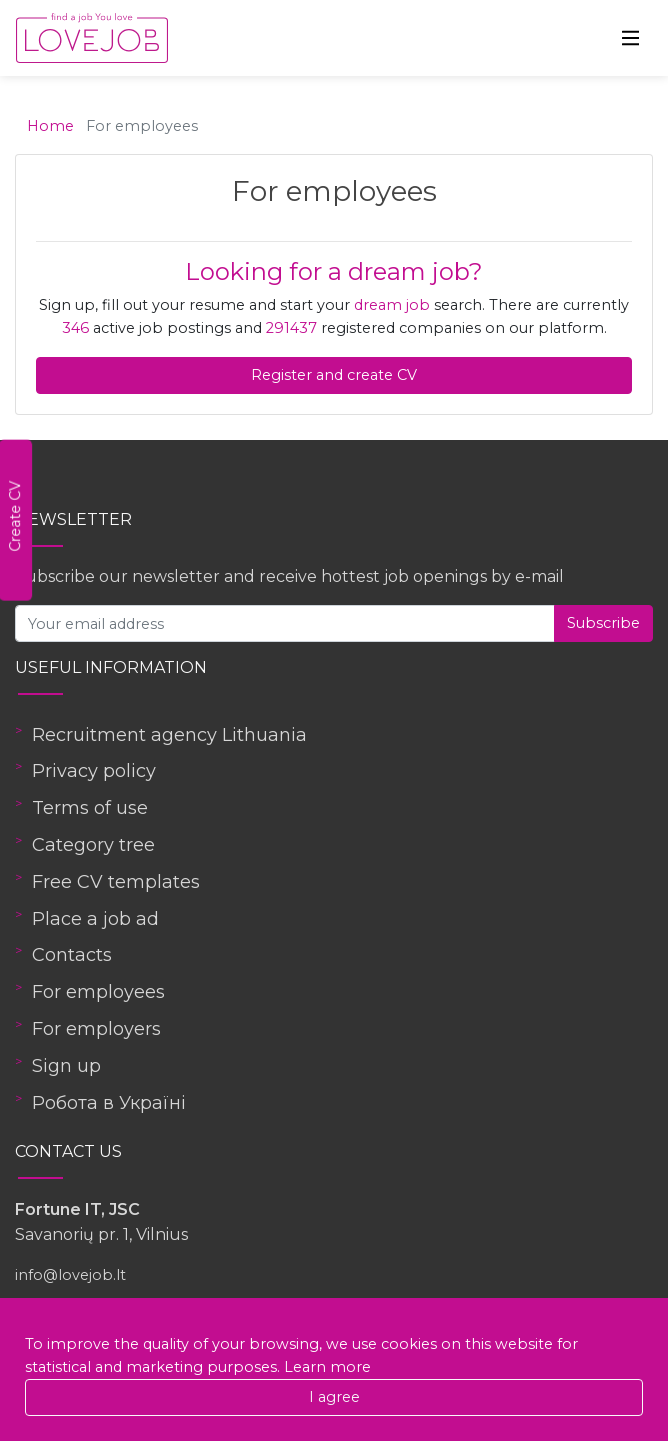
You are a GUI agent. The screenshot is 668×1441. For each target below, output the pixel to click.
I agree (334, 1397)
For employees (98, 992)
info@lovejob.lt (70, 1275)
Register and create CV (334, 375)
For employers (96, 1029)
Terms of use (90, 808)
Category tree (93, 845)
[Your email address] (285, 623)
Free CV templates (116, 882)
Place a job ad (95, 919)
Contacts (72, 955)
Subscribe (603, 623)
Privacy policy (94, 771)
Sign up (66, 1066)
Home (50, 126)
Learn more (327, 1367)
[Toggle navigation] (631, 38)
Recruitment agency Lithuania (169, 735)
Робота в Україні (109, 1103)
